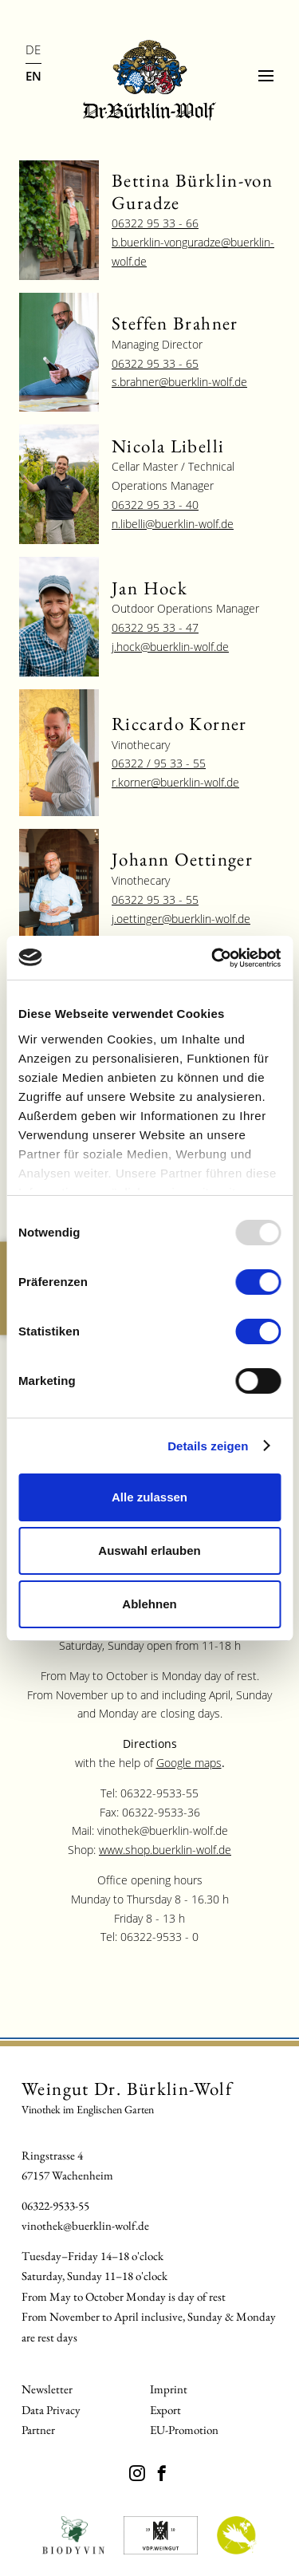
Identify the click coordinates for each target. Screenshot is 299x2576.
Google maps (189, 1762)
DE (33, 49)
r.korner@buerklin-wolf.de (175, 782)
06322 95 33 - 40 (155, 504)
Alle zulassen (149, 1497)
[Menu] (265, 75)
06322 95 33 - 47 (155, 627)
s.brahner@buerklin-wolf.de (179, 381)
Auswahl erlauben (149, 1550)
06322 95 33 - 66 (155, 223)
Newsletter (47, 2389)
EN (33, 76)
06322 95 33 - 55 (155, 899)
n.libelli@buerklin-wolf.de (173, 523)
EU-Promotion (184, 2429)
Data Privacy (51, 2409)
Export (165, 2409)
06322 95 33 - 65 (155, 363)
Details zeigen (207, 1446)
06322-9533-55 (55, 2205)
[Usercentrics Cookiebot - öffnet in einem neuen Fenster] (213, 958)
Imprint (168, 2389)
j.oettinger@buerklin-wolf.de (181, 918)
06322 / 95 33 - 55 (159, 763)
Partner (38, 2429)
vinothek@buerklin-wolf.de (85, 2225)
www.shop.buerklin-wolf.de (165, 1849)
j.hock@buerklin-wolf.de (170, 646)
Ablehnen (149, 1604)
